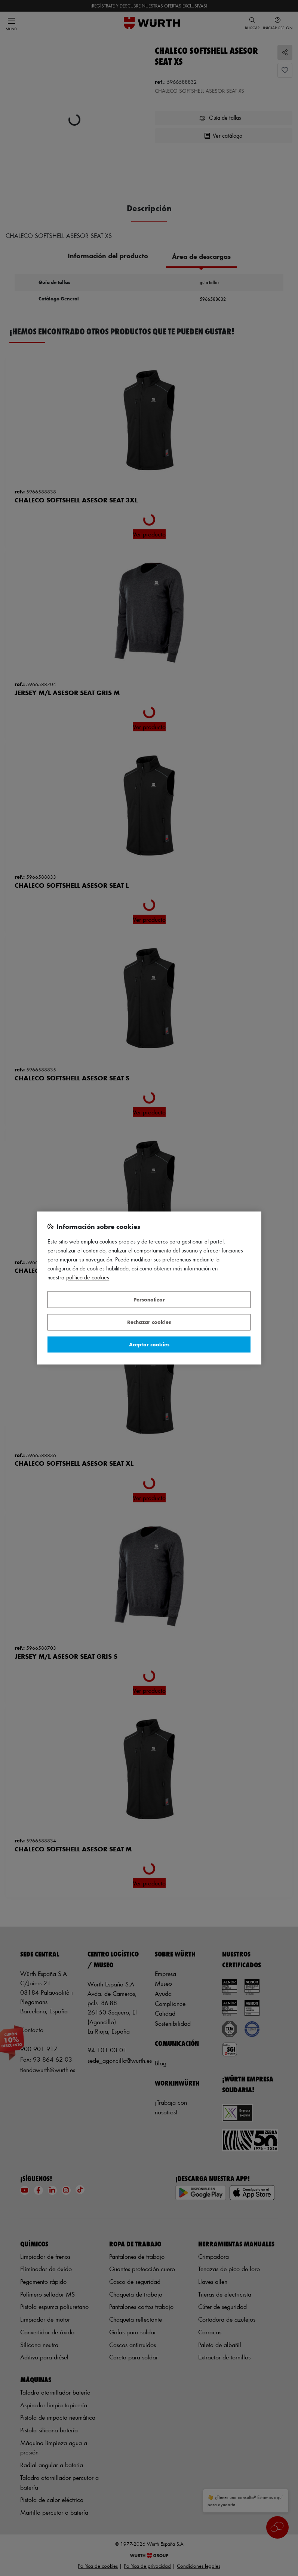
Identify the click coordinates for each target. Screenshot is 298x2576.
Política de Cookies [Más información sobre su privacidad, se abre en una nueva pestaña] (87, 1277)
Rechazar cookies (149, 1322)
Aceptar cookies (149, 1344)
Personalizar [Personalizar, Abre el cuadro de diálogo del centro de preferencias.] (149, 1299)
